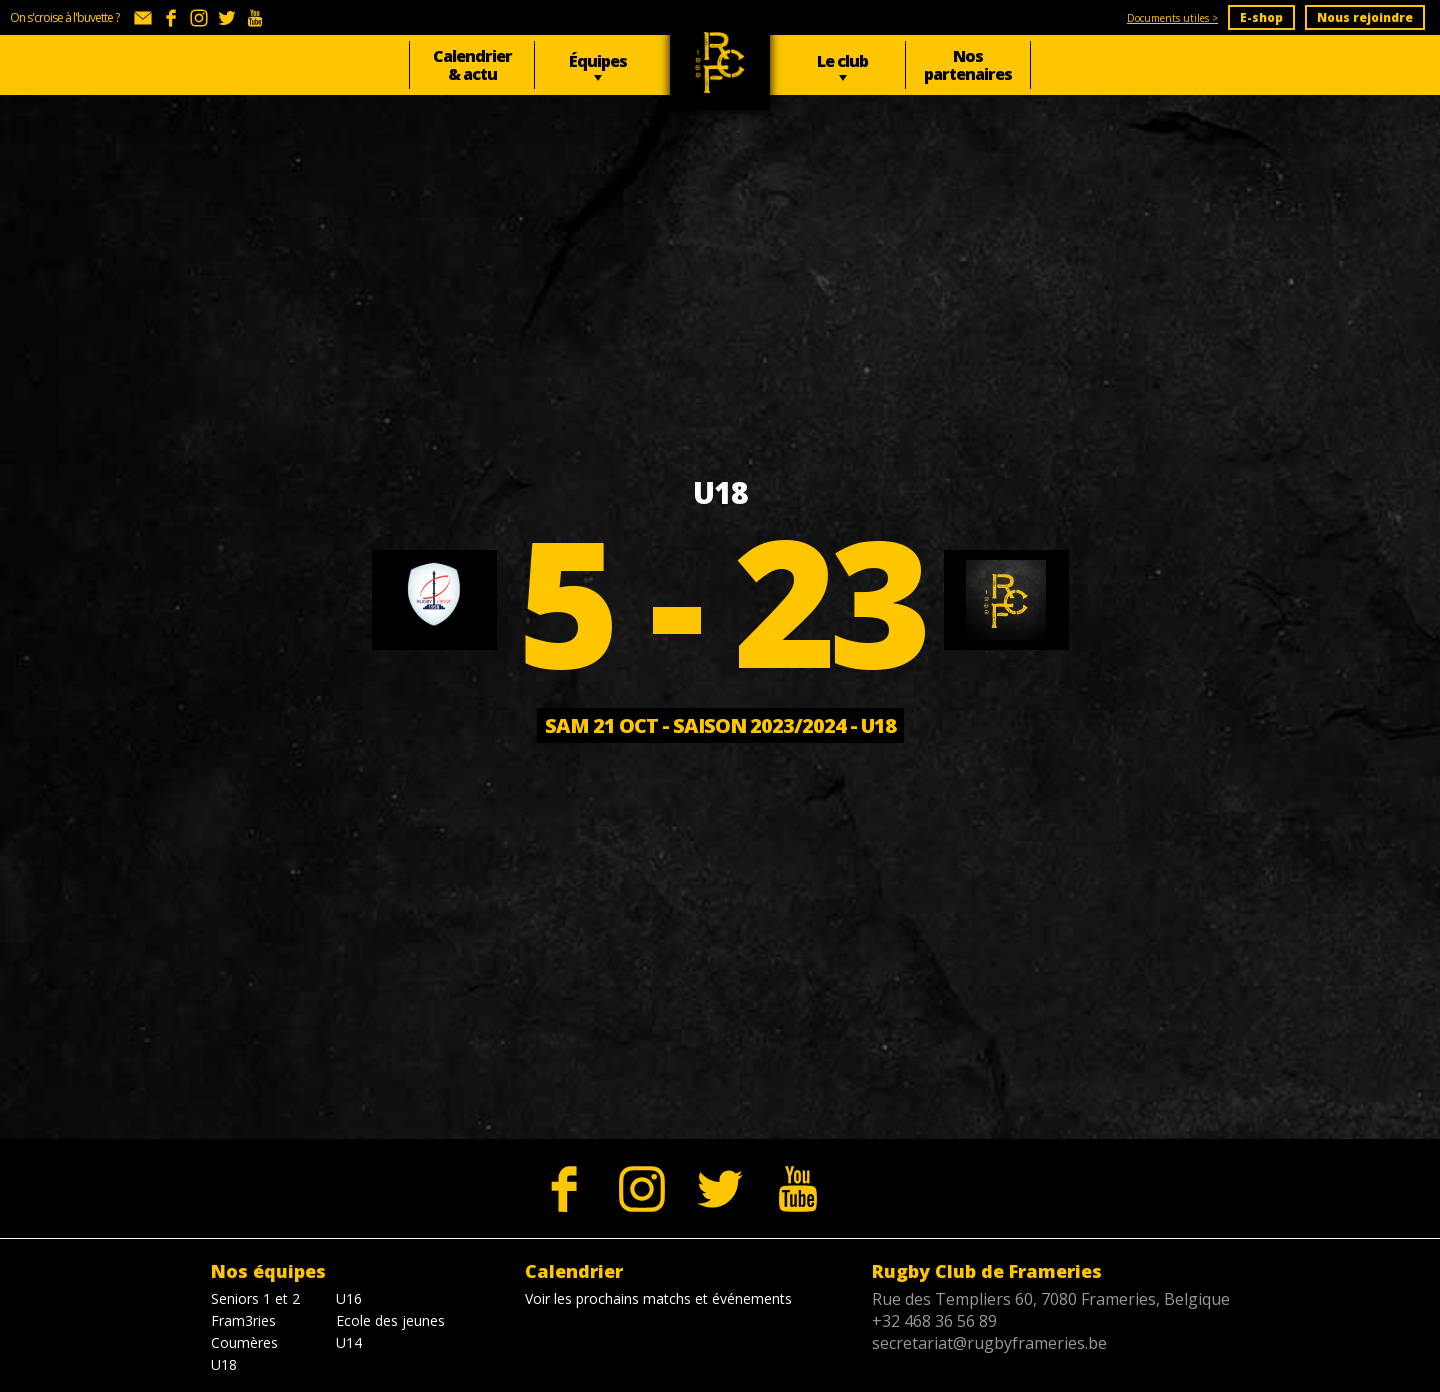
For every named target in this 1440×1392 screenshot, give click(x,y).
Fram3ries (243, 1320)
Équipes (598, 61)
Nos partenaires (968, 65)
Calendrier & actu (472, 65)
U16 (349, 1298)
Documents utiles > (1172, 18)
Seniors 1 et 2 (255, 1298)
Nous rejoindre (1365, 17)
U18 (224, 1364)
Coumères (244, 1342)
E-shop (1261, 17)
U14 (349, 1342)
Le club (842, 61)
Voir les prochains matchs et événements (658, 1298)
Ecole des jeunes (390, 1320)
